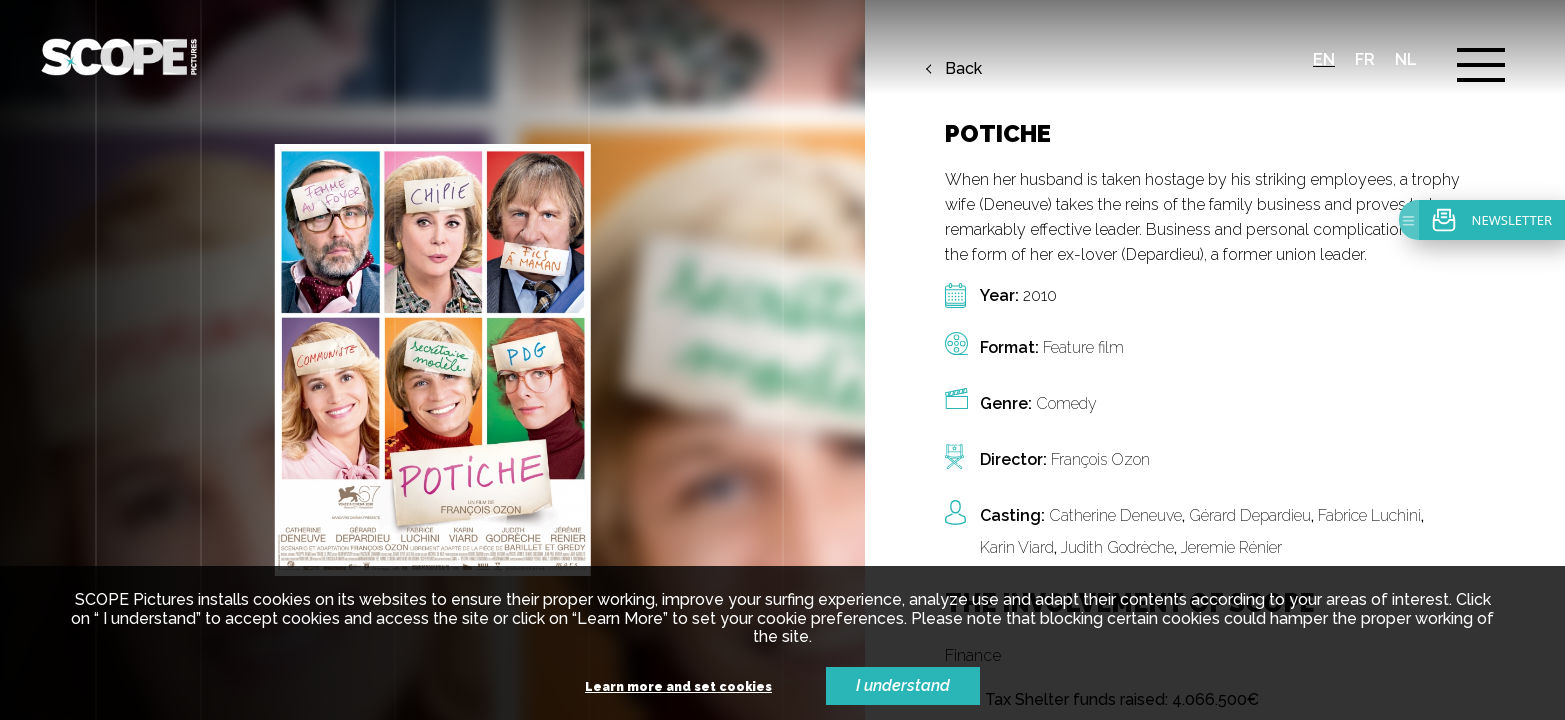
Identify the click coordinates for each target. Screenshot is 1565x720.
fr (1365, 59)
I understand (903, 685)
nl (1406, 59)
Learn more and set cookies (678, 687)
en (1324, 59)
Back (963, 69)
